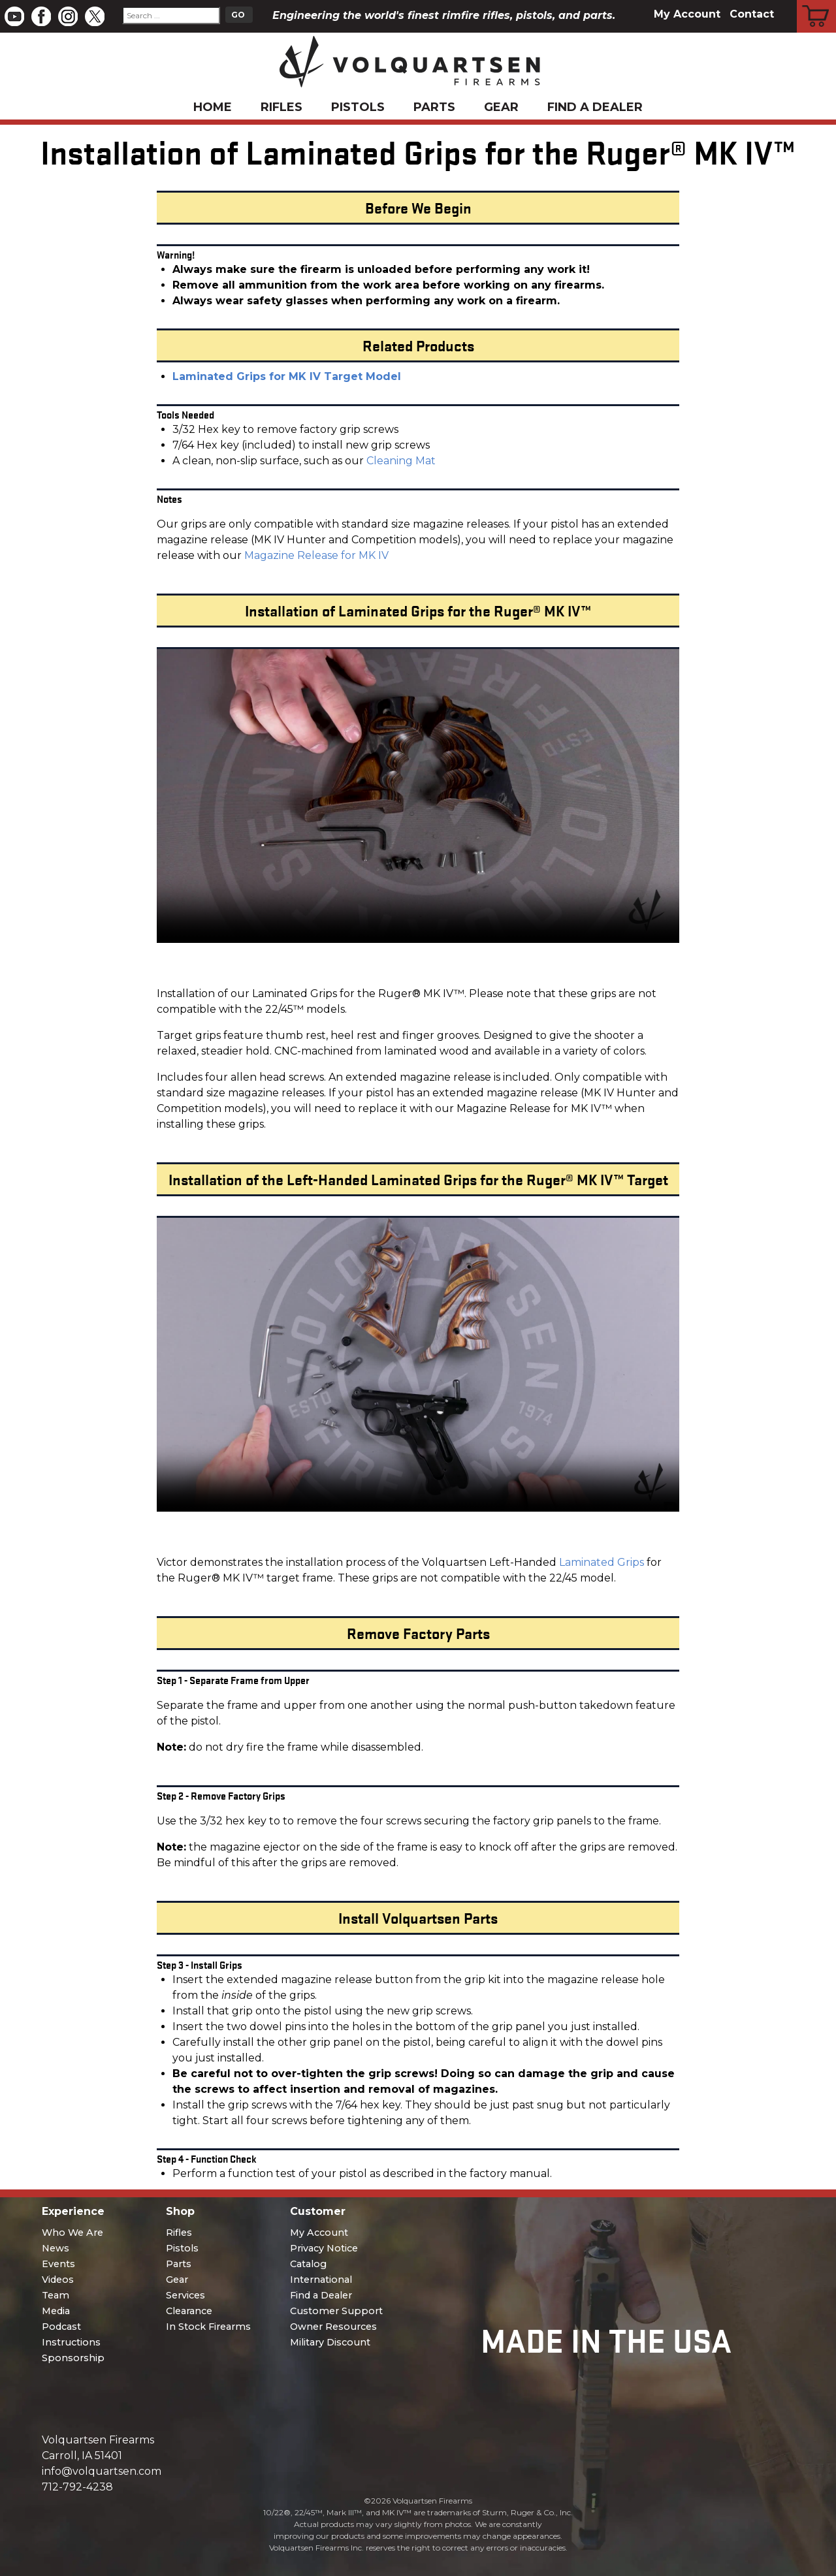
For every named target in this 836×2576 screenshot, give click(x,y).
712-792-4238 (77, 2487)
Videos (58, 2279)
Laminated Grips (601, 1562)
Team (55, 2295)
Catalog (308, 2264)
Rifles (281, 107)
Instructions (71, 2342)
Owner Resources (333, 2326)
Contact (752, 14)
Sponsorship (73, 2358)
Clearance (189, 2311)
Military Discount (330, 2342)
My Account (687, 14)
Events (58, 2264)
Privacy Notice (324, 2248)
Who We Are (72, 2232)
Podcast (61, 2326)
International (321, 2279)
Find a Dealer (595, 107)
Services (185, 2295)
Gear (501, 107)
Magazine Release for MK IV (316, 555)
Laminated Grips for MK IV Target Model (286, 376)
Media (56, 2311)
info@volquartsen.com (101, 2471)
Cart (817, 2)
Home (212, 107)
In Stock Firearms (208, 2326)
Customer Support (336, 2311)
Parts (434, 107)
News (55, 2248)
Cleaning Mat (401, 460)
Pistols (358, 107)
